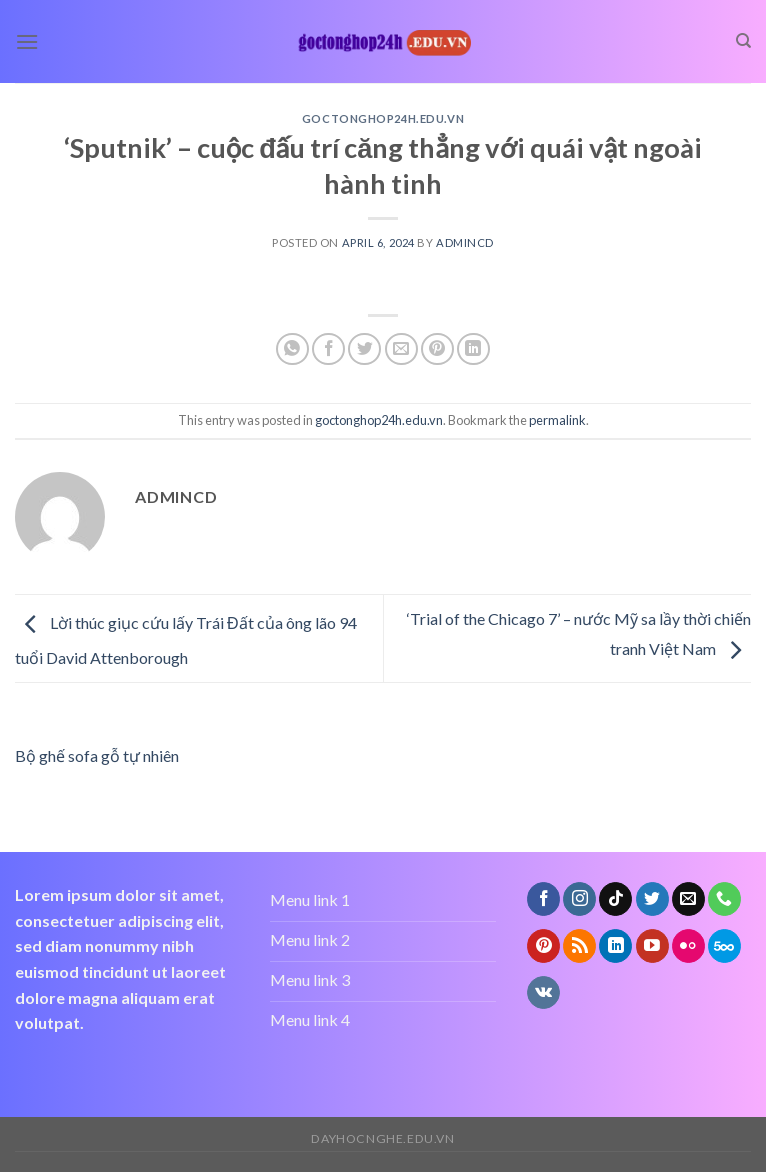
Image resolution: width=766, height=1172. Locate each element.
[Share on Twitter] (364, 349)
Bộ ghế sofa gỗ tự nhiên (97, 755)
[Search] (743, 41)
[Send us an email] (688, 899)
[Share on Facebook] (328, 349)
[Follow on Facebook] (543, 899)
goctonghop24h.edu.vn (383, 118)
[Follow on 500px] (724, 946)
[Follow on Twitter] (652, 899)
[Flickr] (688, 946)
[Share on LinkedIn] (473, 349)
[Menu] (27, 41)
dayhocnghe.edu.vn (382, 1138)
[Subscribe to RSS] (579, 946)
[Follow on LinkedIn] (615, 946)
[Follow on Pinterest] (543, 946)
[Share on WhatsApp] (292, 349)
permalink (557, 420)
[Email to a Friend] (401, 349)
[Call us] (724, 899)
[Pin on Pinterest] (437, 349)
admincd (465, 242)
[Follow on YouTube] (652, 946)
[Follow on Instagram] (579, 899)
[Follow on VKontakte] (543, 993)
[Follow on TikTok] (615, 899)
